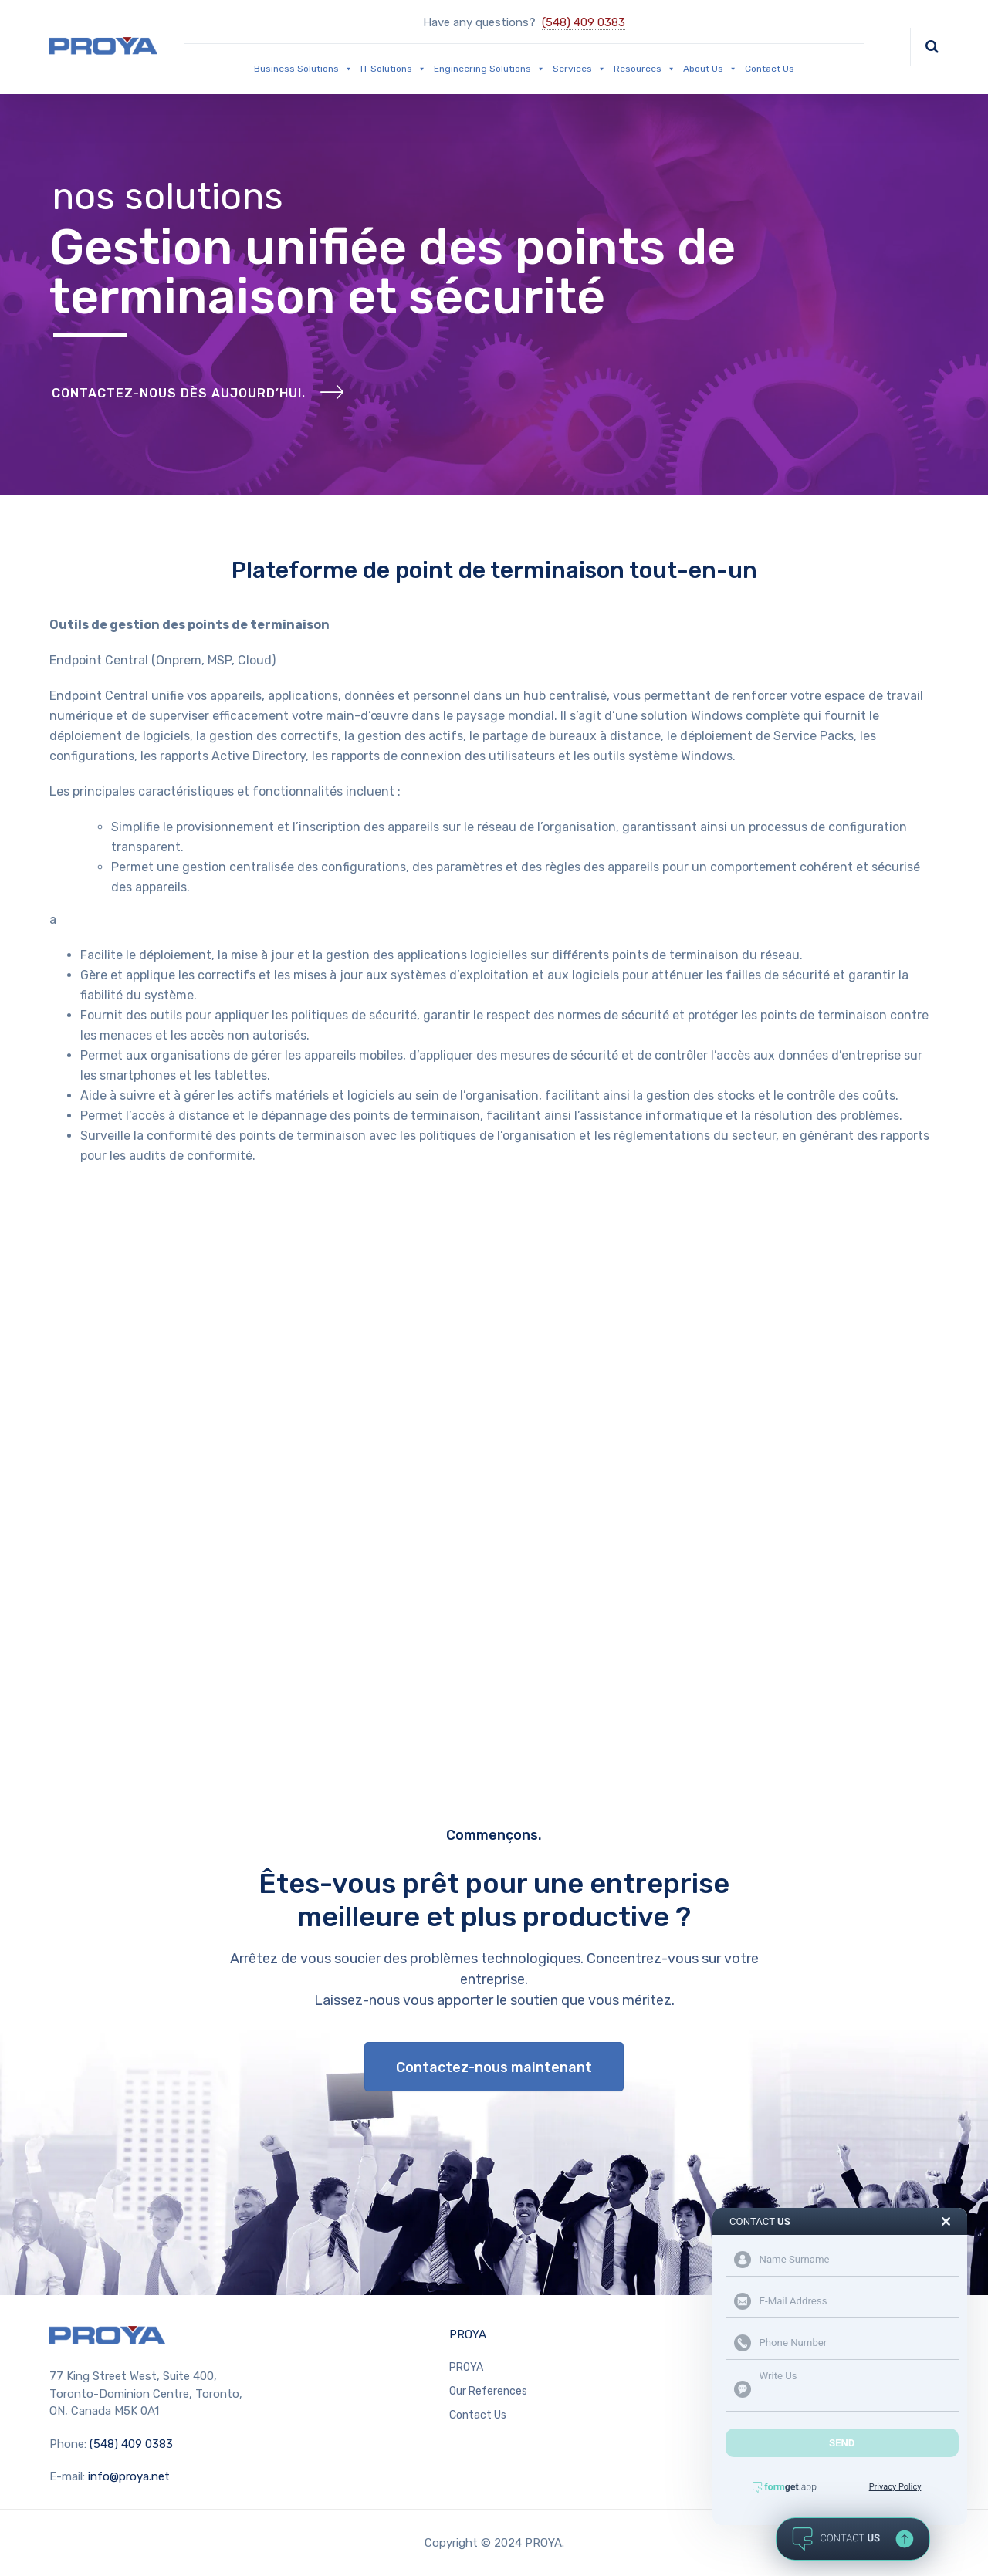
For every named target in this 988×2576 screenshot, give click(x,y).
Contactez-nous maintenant (494, 2067)
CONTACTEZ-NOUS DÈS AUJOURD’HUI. (179, 393)
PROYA (467, 2334)
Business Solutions (303, 68)
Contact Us (769, 68)
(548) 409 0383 (583, 22)
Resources (644, 68)
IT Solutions (393, 68)
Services (579, 68)
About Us (710, 68)
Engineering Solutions (489, 68)
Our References (488, 2391)
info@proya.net (129, 2476)
